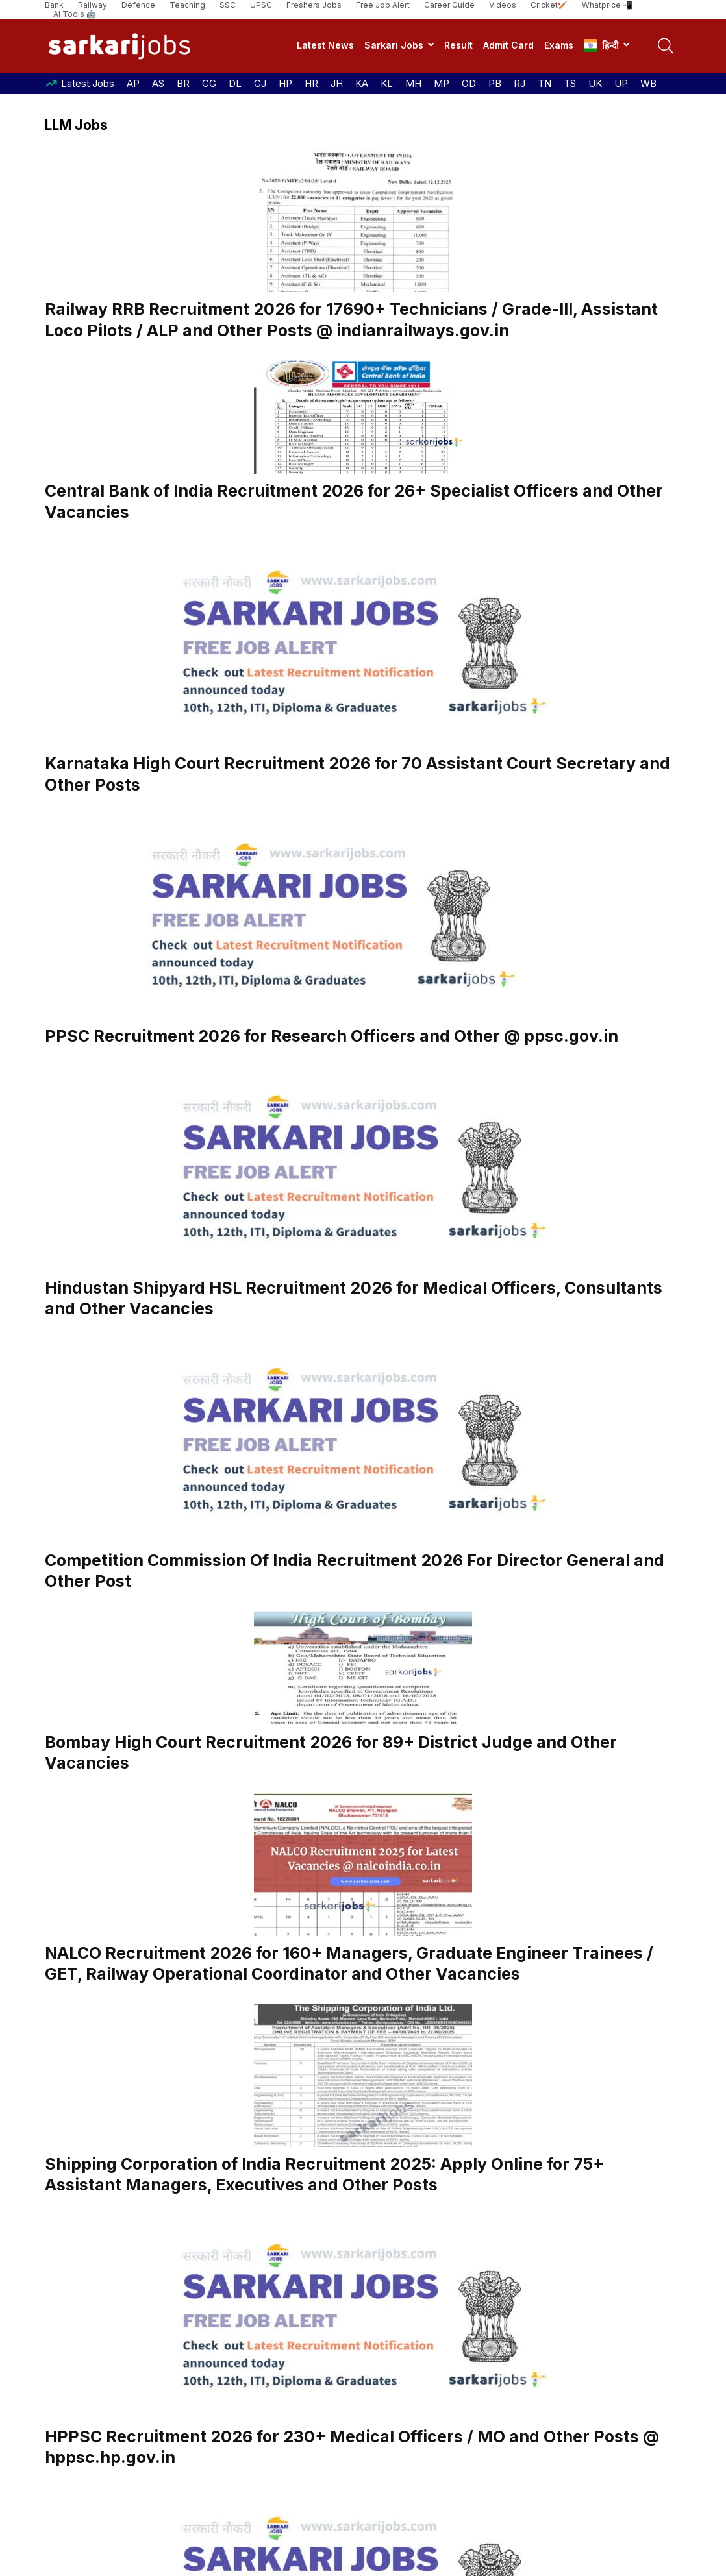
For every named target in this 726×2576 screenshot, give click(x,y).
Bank (54, 5)
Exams (558, 45)
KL (387, 83)
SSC (227, 5)
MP (441, 83)
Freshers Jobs (314, 5)
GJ (260, 83)
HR (311, 83)
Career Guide (449, 5)
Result (458, 45)
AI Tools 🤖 (74, 14)
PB (494, 83)
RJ (519, 83)
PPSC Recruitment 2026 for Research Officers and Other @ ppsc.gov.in (331, 1036)
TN (544, 83)
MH (413, 83)
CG (209, 83)
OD (469, 83)
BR (183, 83)
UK (595, 83)
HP (285, 83)
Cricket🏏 (549, 5)
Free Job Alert (383, 5)
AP (133, 83)
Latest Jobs (87, 83)
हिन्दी (601, 45)
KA (361, 83)
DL (235, 83)
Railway (92, 5)
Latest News (325, 45)
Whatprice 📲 (607, 5)
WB (648, 83)
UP (621, 83)
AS (158, 83)
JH (337, 83)
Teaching (187, 5)
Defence (138, 5)
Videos (502, 5)
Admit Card (508, 45)
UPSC (261, 5)
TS (570, 83)
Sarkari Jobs (393, 45)
